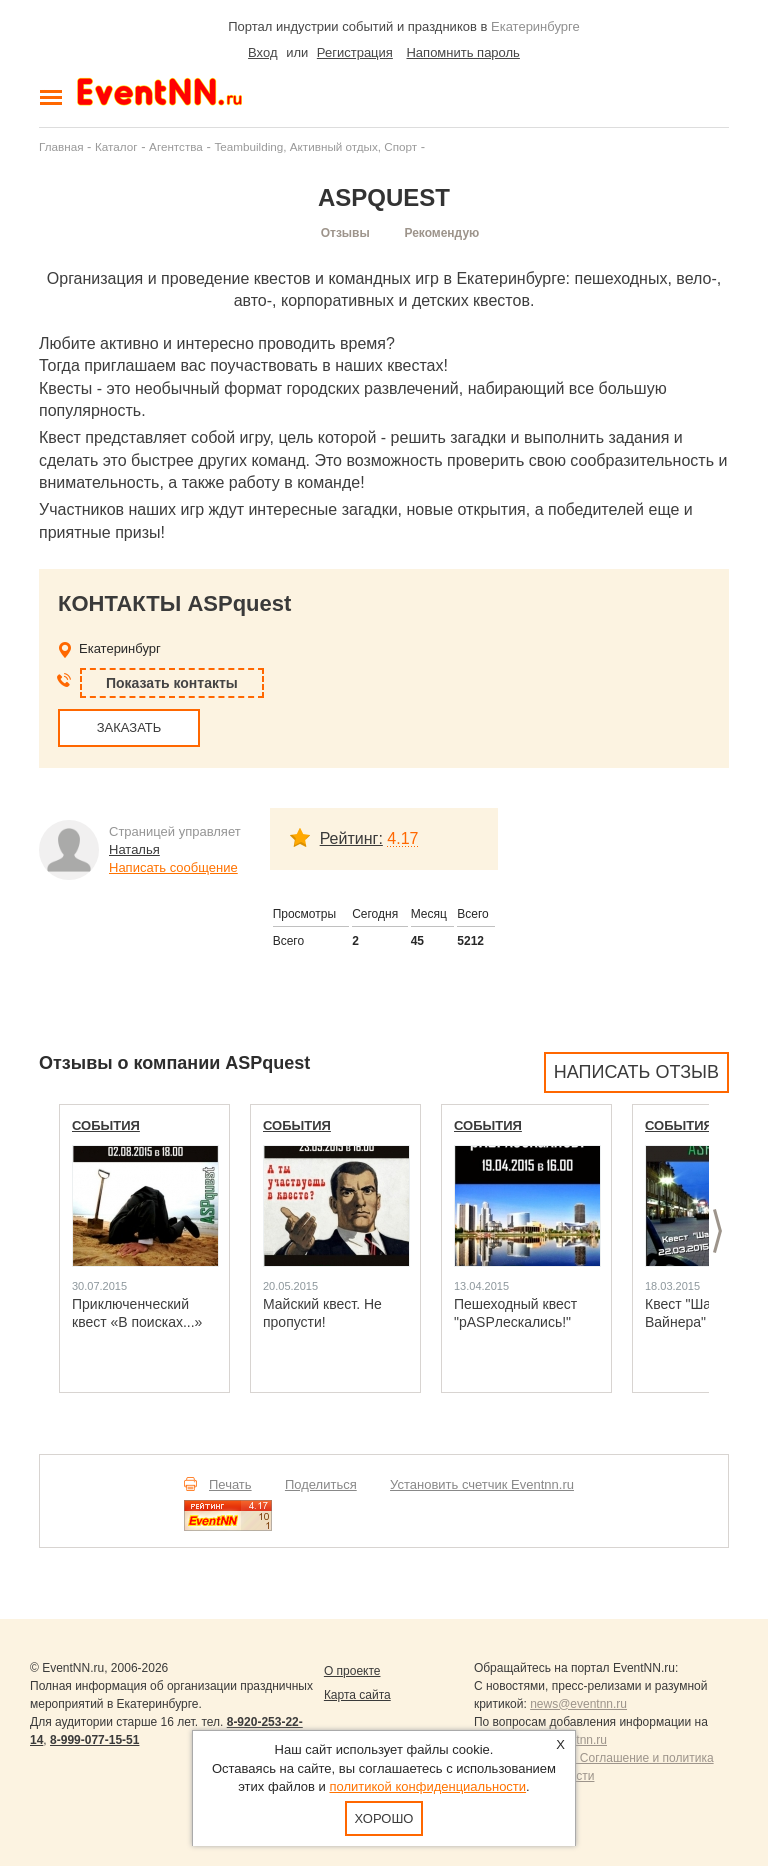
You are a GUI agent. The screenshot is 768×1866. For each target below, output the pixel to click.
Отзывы (345, 233)
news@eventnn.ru (578, 1704)
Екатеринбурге (535, 26)
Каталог (116, 146)
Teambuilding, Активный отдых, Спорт (315, 146)
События (106, 1125)
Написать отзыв (636, 1072)
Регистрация (355, 52)
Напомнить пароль (462, 52)
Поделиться (321, 1484)
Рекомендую (441, 233)
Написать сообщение (173, 867)
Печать (230, 1484)
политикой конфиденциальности (427, 1786)
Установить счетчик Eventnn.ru (482, 1484)
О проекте (352, 1671)
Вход (262, 52)
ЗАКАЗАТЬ (129, 727)
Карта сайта (357, 1695)
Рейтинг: (351, 838)
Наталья (134, 849)
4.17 (402, 838)
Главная (61, 146)
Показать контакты (172, 683)
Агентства (176, 146)
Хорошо (384, 1818)
